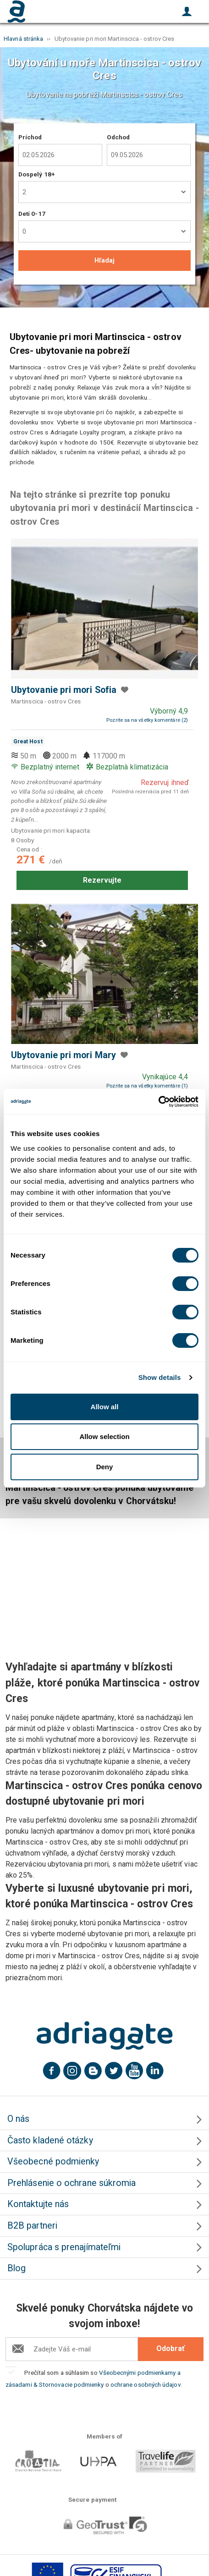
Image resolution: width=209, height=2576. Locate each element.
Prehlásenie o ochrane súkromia (71, 2183)
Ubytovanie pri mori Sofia (63, 690)
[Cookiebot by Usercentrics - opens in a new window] (158, 1102)
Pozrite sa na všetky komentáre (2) (147, 720)
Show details (159, 1377)
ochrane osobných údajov (145, 2384)
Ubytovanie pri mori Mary (63, 1055)
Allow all (105, 1407)
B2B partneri (32, 2225)
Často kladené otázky (50, 2140)
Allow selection (104, 1436)
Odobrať (170, 2348)
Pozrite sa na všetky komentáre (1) (147, 1086)
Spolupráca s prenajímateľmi (64, 2247)
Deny (104, 1467)
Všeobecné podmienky (53, 2161)
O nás (18, 2119)
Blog (16, 2268)
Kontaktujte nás (38, 2204)
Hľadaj (104, 260)
